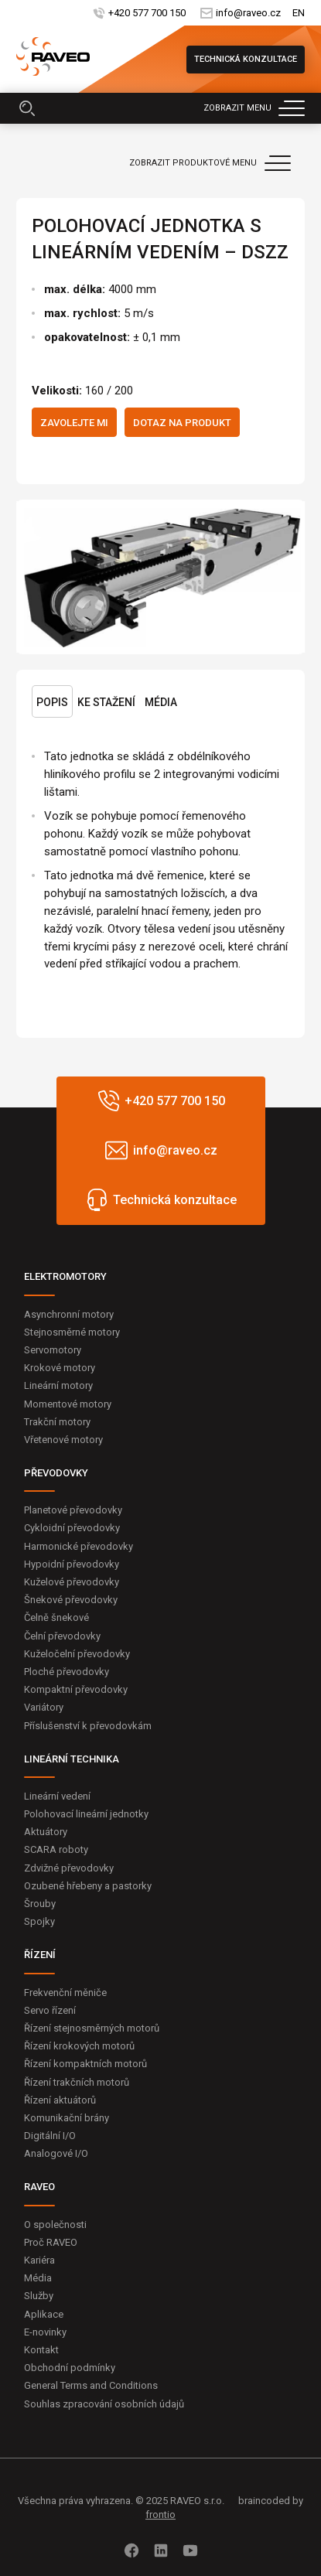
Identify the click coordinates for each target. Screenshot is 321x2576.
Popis (52, 702)
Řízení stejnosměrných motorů (91, 2028)
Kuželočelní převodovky (77, 1654)
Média (161, 702)
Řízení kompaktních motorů (85, 2063)
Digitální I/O (50, 2135)
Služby (38, 2295)
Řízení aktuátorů (60, 2100)
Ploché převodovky (66, 1671)
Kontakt (41, 2350)
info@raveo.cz (248, 13)
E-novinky (45, 2332)
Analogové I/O (56, 2153)
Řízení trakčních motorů (76, 2082)
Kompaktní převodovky (76, 1689)
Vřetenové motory (63, 1439)
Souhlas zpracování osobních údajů (104, 2404)
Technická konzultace (245, 59)
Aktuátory (45, 1831)
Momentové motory (67, 1404)
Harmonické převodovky (78, 1546)
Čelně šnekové (56, 1617)
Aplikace (43, 2314)
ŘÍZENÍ (40, 1954)
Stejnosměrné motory (72, 1332)
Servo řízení (50, 2010)
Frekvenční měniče (65, 1992)
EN (298, 13)
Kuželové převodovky (71, 1582)
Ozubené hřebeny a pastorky (88, 1886)
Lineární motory (58, 1385)
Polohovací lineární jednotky (86, 1814)
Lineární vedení (57, 1796)
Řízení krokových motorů (79, 2046)
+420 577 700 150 (147, 13)
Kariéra (39, 2260)
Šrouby (40, 1903)
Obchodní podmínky (69, 2367)
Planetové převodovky (73, 1510)
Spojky (39, 1921)
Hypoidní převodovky (71, 1564)
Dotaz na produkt (182, 422)
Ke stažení (106, 702)
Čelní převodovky (62, 1636)
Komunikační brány (66, 2118)
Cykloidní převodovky (72, 1528)
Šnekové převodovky (71, 1599)
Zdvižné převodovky (69, 1868)
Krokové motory (59, 1367)
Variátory (43, 1707)
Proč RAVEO (50, 2242)
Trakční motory (57, 1422)
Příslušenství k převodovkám (88, 1726)
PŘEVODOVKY (56, 1473)
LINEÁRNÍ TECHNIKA (71, 1759)
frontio (160, 2514)
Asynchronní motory (69, 1314)
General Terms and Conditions (91, 2385)
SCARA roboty (56, 1849)
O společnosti (55, 2224)
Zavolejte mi (74, 422)
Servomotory (52, 1350)
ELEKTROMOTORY (65, 1276)
